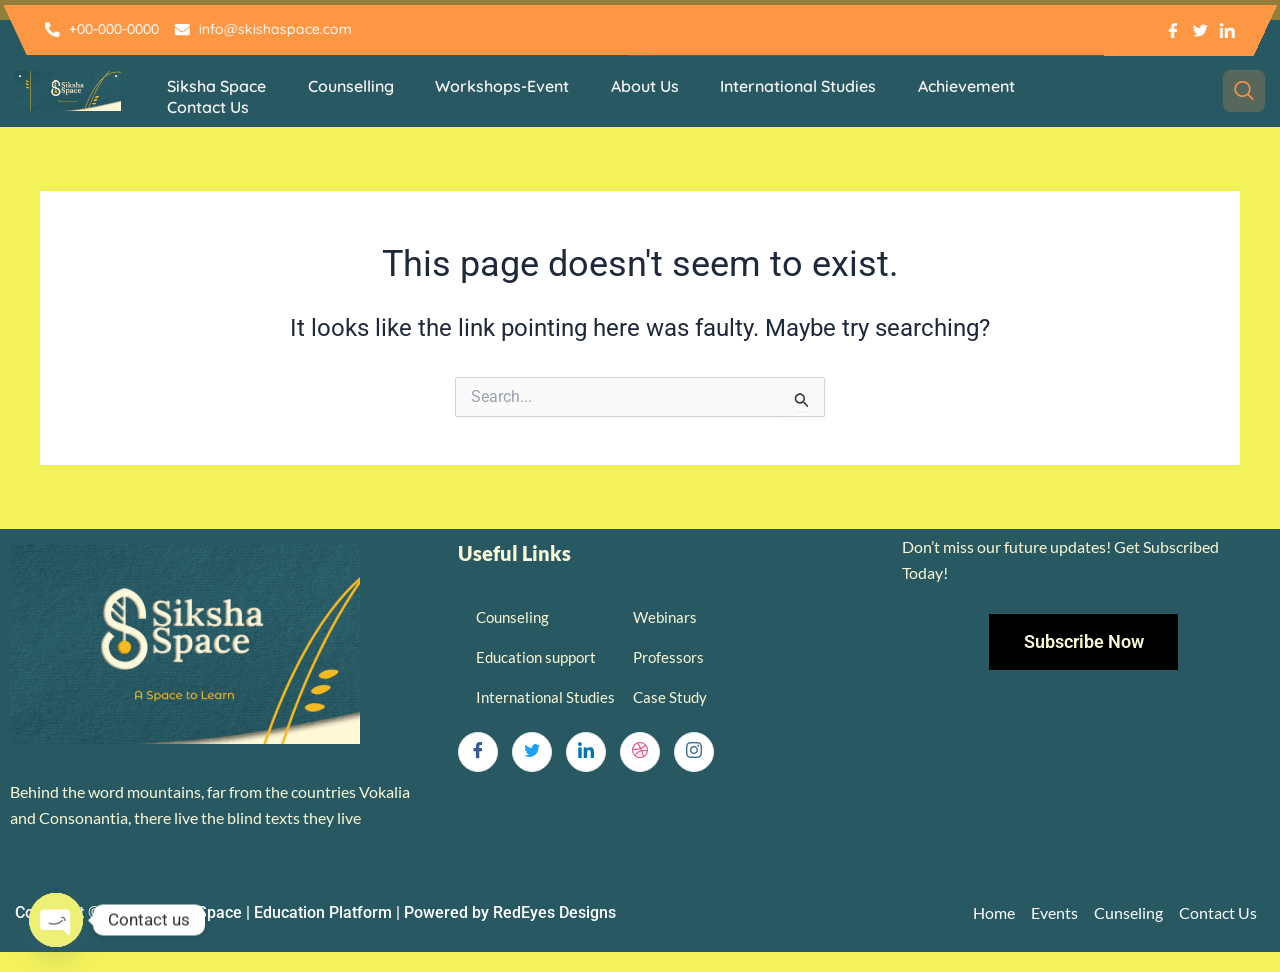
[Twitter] (532, 752)
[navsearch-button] (1244, 91)
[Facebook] (478, 752)
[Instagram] (694, 752)
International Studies (791, 86)
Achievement (957, 86)
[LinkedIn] (586, 752)
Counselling (348, 86)
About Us (639, 86)
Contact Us (207, 106)
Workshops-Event (498, 86)
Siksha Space (215, 86)
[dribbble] (640, 752)
